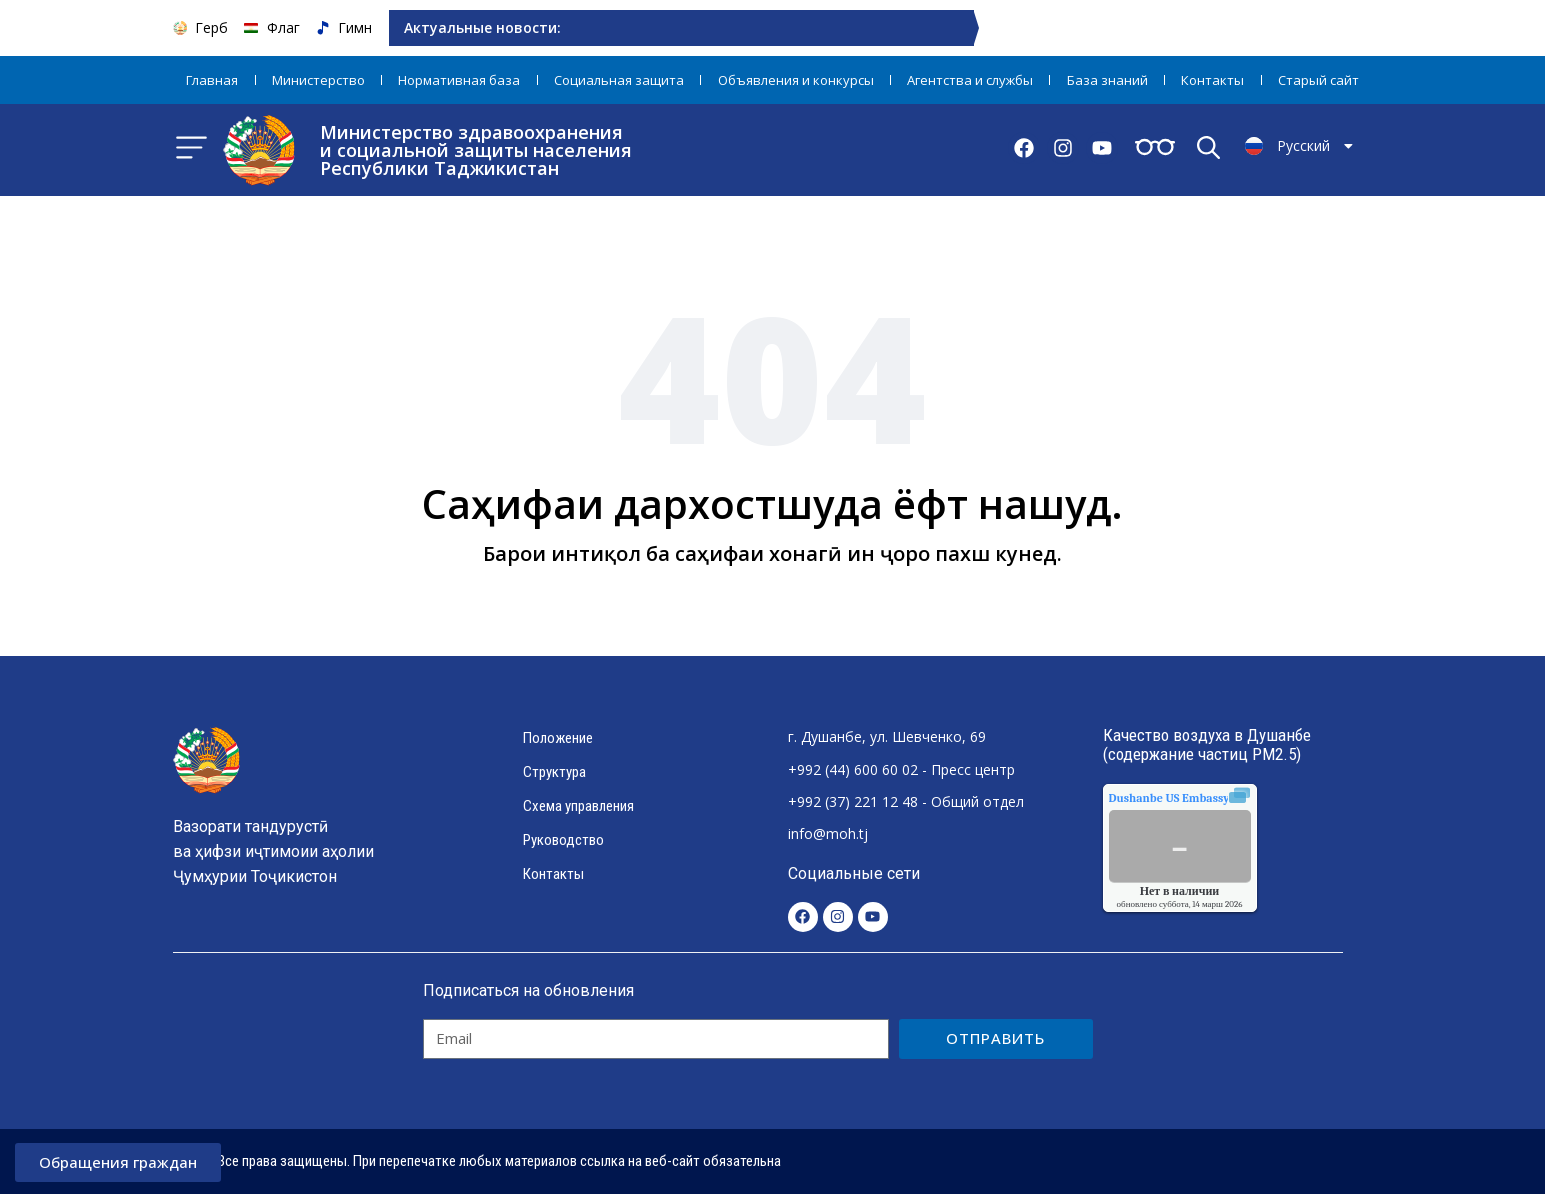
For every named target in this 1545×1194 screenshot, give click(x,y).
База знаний (1107, 80)
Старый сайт (1318, 80)
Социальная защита (619, 80)
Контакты (1212, 80)
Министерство (318, 80)
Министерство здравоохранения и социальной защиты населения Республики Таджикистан (476, 150)
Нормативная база (459, 80)
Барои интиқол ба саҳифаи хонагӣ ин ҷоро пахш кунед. (772, 553)
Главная (212, 80)
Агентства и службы (970, 80)
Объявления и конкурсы (796, 80)
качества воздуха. (1215, 798)
